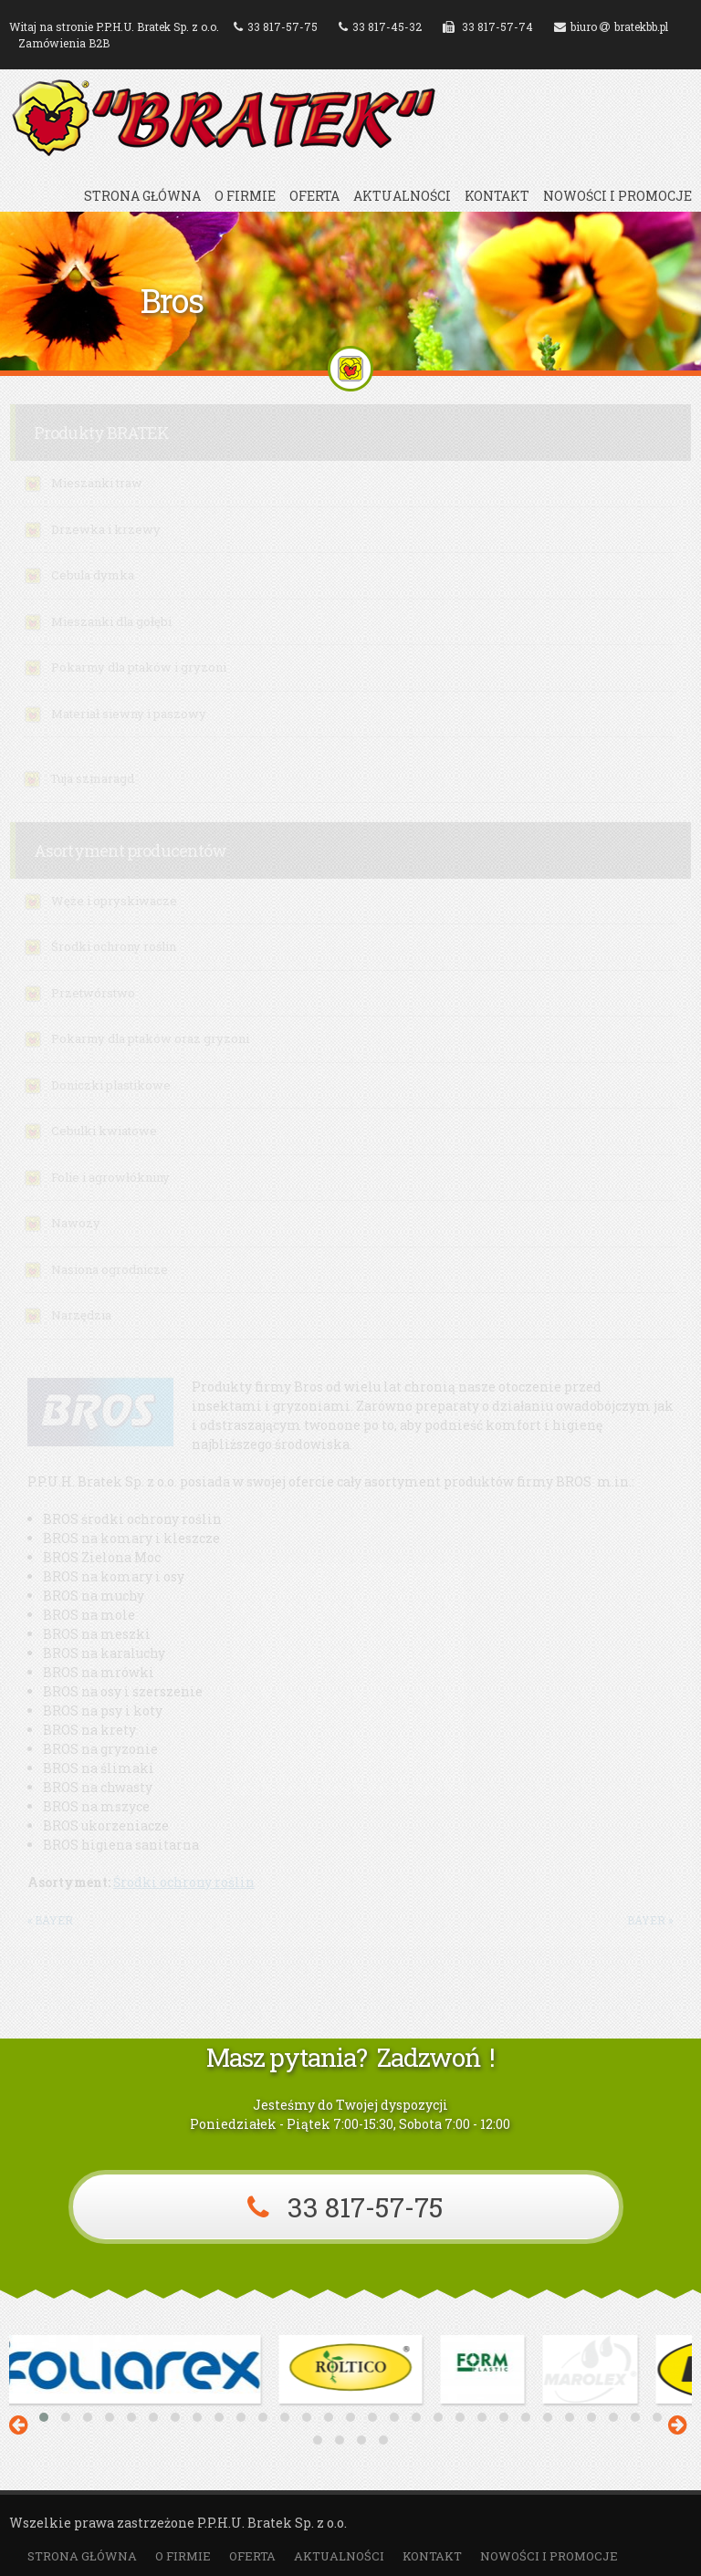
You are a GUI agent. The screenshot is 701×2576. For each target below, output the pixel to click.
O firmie (245, 196)
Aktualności (402, 196)
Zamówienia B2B (64, 43)
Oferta (314, 196)
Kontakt (497, 196)
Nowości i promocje (617, 196)
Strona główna (142, 196)
